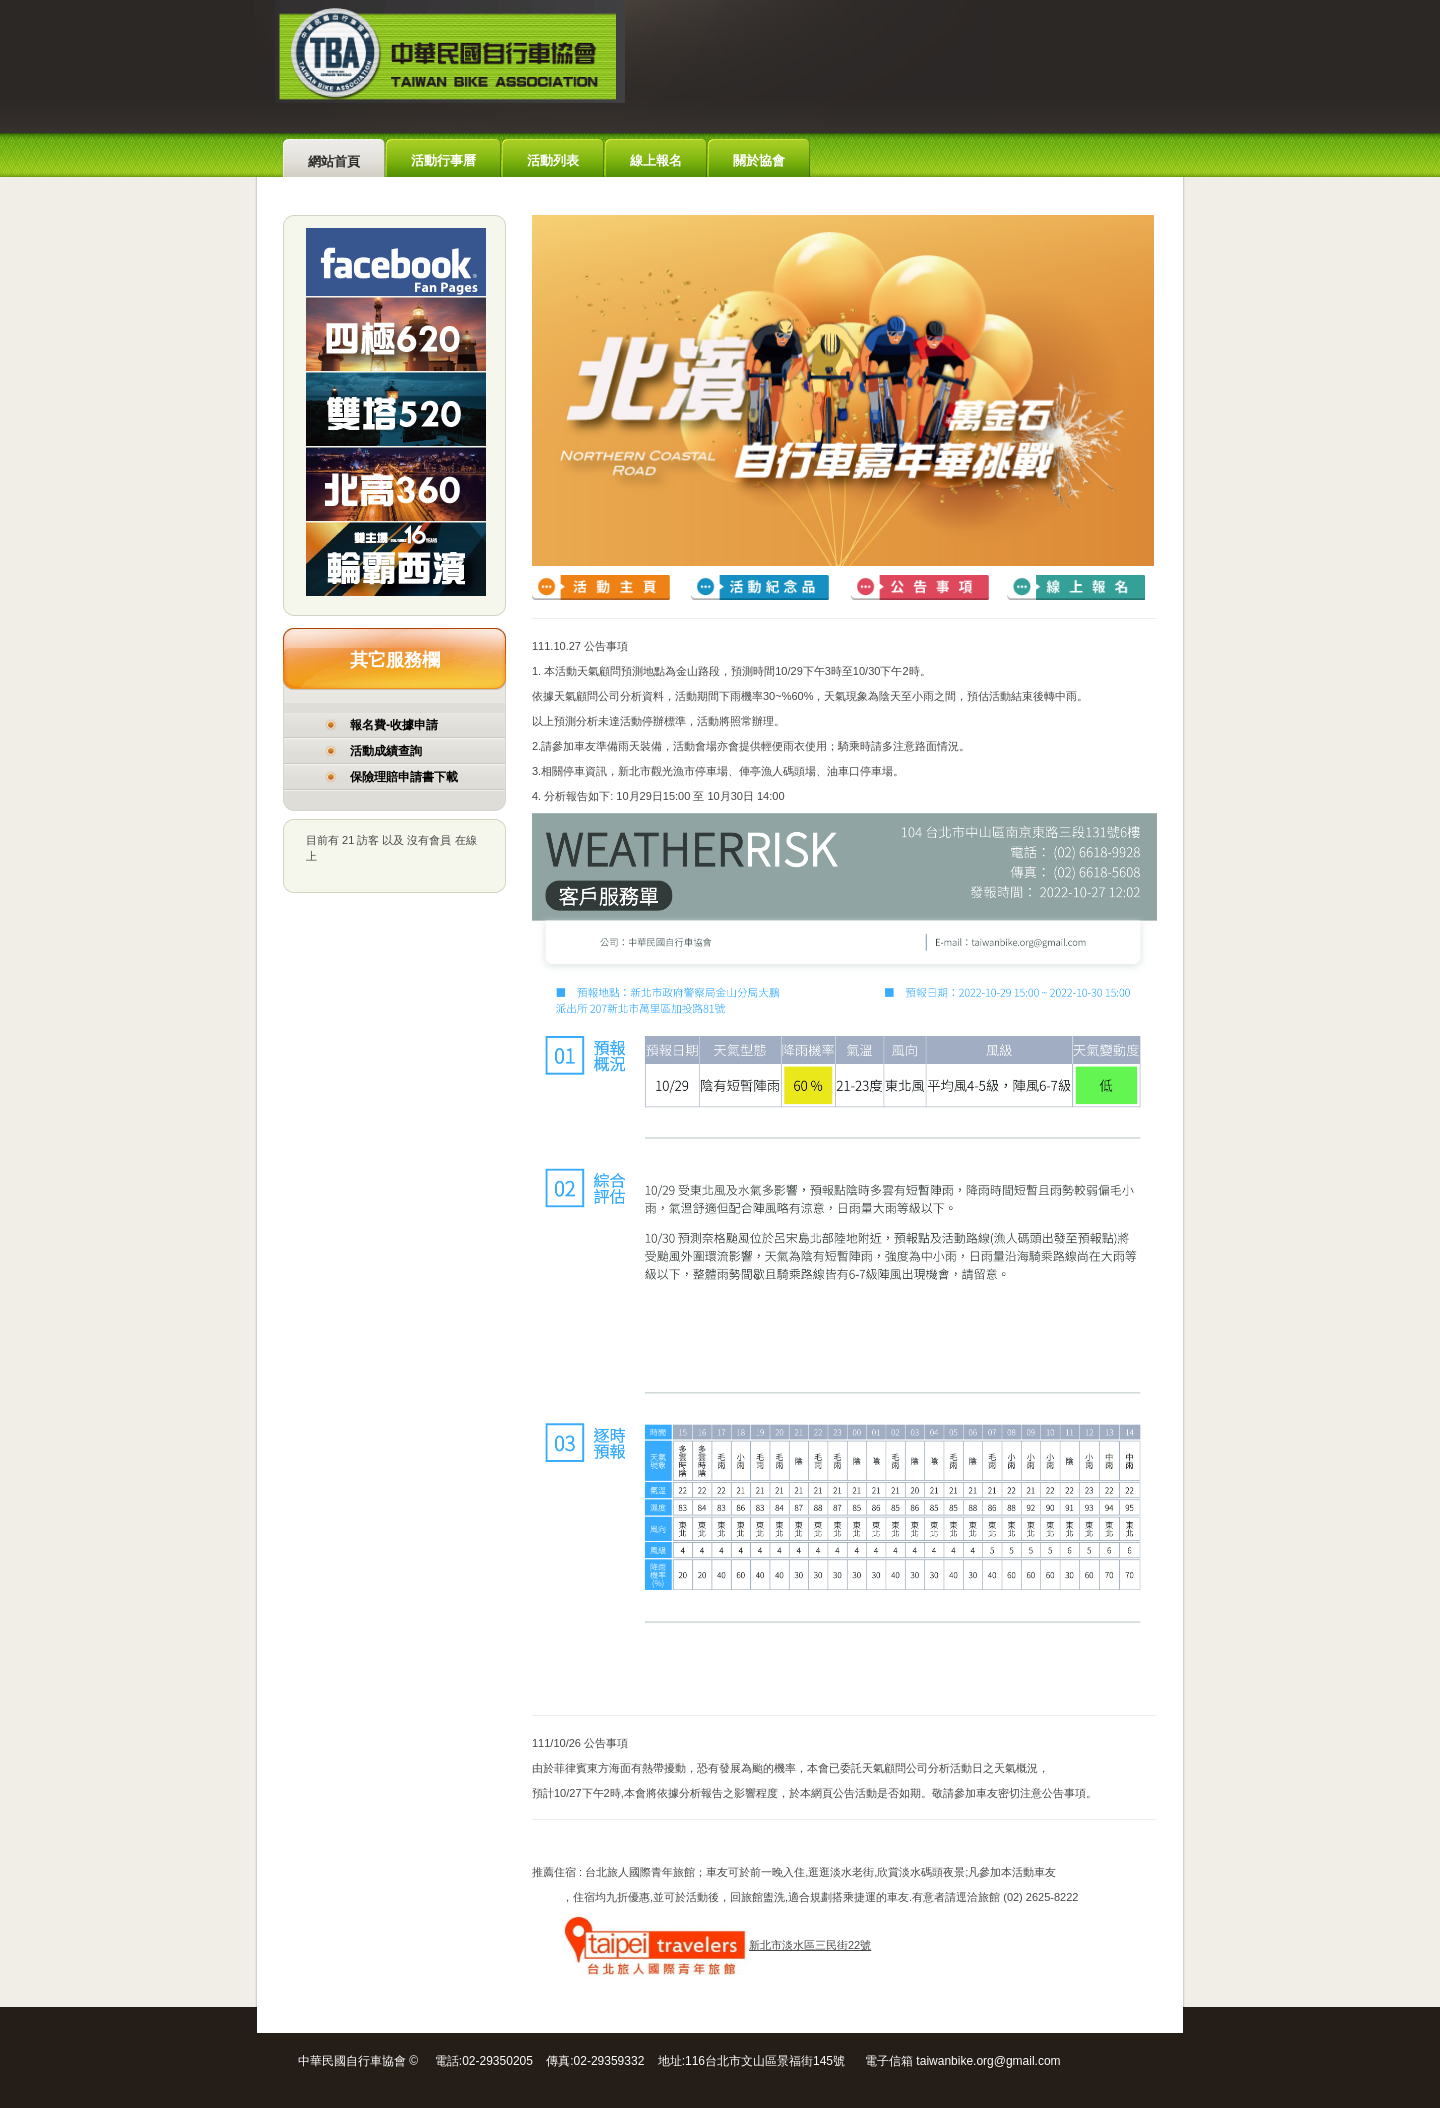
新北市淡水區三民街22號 (716, 1945)
